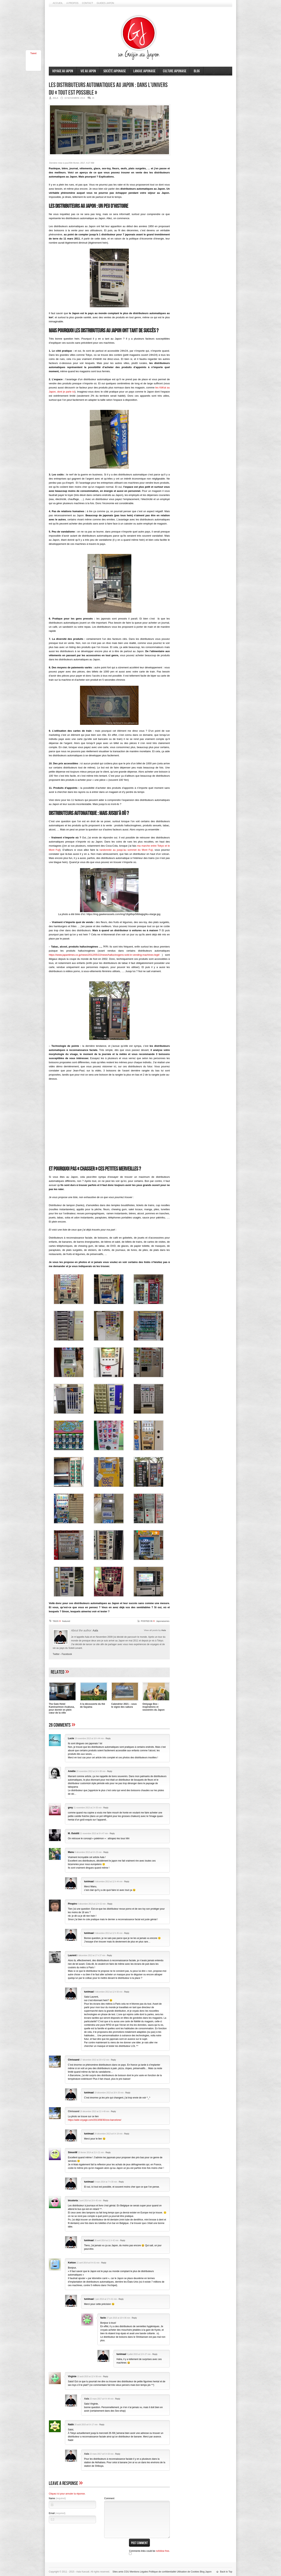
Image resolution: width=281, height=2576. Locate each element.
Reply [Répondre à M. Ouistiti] (112, 1833)
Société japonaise (114, 71)
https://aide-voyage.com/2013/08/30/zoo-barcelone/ (94, 2120)
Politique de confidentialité (162, 2571)
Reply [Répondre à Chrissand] (113, 2060)
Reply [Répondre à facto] (134, 2318)
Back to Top (226, 2571)
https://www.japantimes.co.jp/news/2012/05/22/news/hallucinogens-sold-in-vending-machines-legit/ (104, 954)
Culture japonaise (174, 71)
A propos (72, 3)
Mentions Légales (139, 2571)
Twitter (56, 1654)
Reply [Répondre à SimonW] (108, 2152)
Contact (87, 3)
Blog (197, 71)
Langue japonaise (144, 71)
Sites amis (117, 2571)
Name (57, 2498)
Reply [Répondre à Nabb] (101, 2425)
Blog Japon (206, 2571)
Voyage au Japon (62, 71)
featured (66, 1621)
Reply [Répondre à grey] (105, 1808)
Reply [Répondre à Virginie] (105, 2376)
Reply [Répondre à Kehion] (103, 2263)
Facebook (67, 1654)
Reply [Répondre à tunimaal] (126, 1881)
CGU (126, 2571)
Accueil (58, 3)
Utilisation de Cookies (188, 2571)
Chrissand (73, 2111)
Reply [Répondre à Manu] (105, 1852)
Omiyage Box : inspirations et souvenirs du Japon (153, 1707)
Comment (109, 2498)
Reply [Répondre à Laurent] (109, 1955)
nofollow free (162, 2551)
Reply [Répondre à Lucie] (108, 1738)
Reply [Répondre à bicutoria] (105, 2201)
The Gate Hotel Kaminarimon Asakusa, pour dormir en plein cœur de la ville (62, 1708)
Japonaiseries (162, 1621)
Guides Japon (105, 3)
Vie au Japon (88, 71)
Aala (95, 1630)
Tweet (33, 53)
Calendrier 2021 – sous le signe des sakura (124, 1705)
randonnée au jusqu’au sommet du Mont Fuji (126, 849)
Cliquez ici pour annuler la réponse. (67, 2493)
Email (57, 2513)
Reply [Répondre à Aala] (117, 2399)
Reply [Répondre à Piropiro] (109, 1904)
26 (93, 98)
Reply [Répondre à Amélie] (109, 1771)
